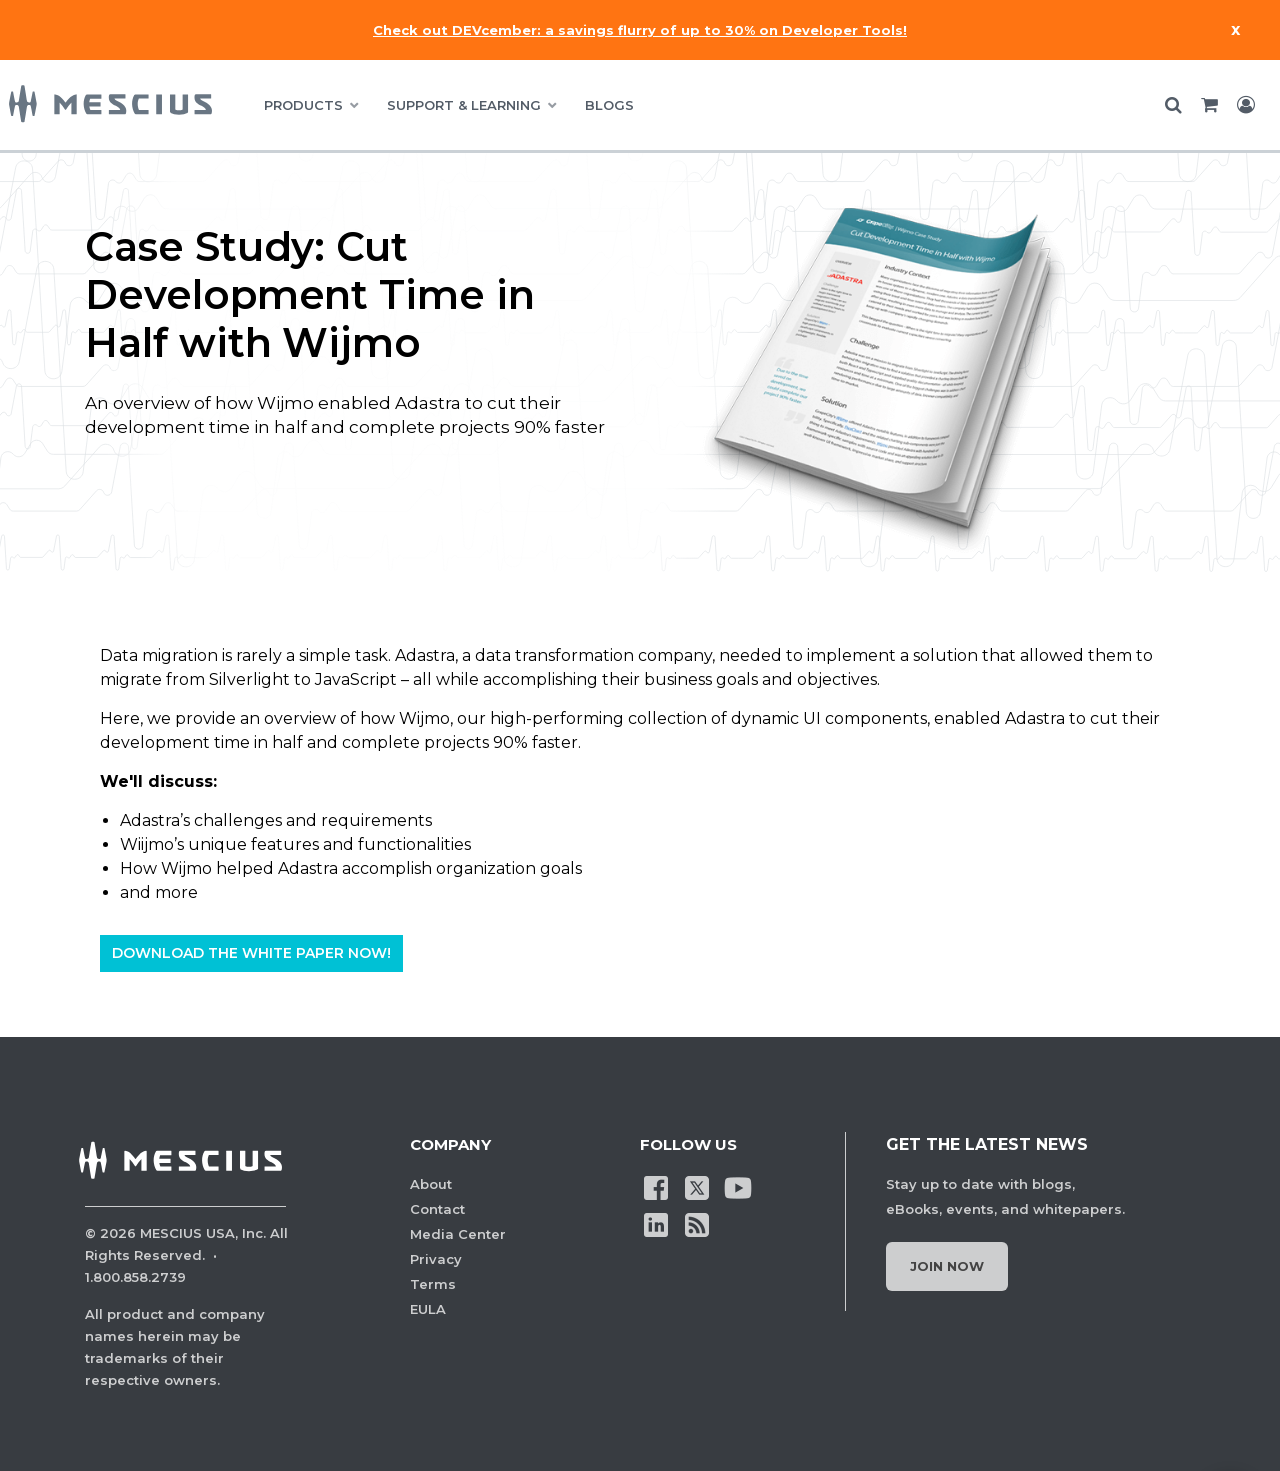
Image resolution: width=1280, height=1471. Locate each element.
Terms (433, 1284)
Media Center (458, 1234)
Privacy (436, 1259)
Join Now (947, 1266)
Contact (437, 1209)
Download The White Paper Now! (251, 953)
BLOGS (609, 105)
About (431, 1184)
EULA (428, 1309)
